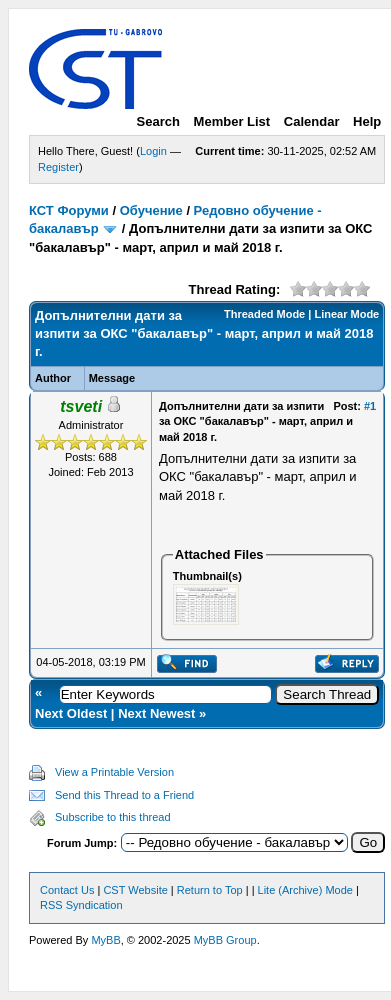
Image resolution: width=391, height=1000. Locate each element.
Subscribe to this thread (113, 817)
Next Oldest (71, 713)
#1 (370, 406)
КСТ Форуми (69, 210)
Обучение (151, 210)
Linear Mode (346, 314)
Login (153, 151)
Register (58, 167)
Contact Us (67, 890)
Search (158, 121)
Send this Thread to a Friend (124, 795)
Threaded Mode (264, 314)
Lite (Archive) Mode (305, 890)
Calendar (312, 121)
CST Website (135, 890)
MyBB (105, 940)
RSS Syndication (81, 905)
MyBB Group (225, 940)
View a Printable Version (114, 772)
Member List (232, 121)
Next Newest (156, 713)
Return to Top (210, 890)
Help (367, 121)
